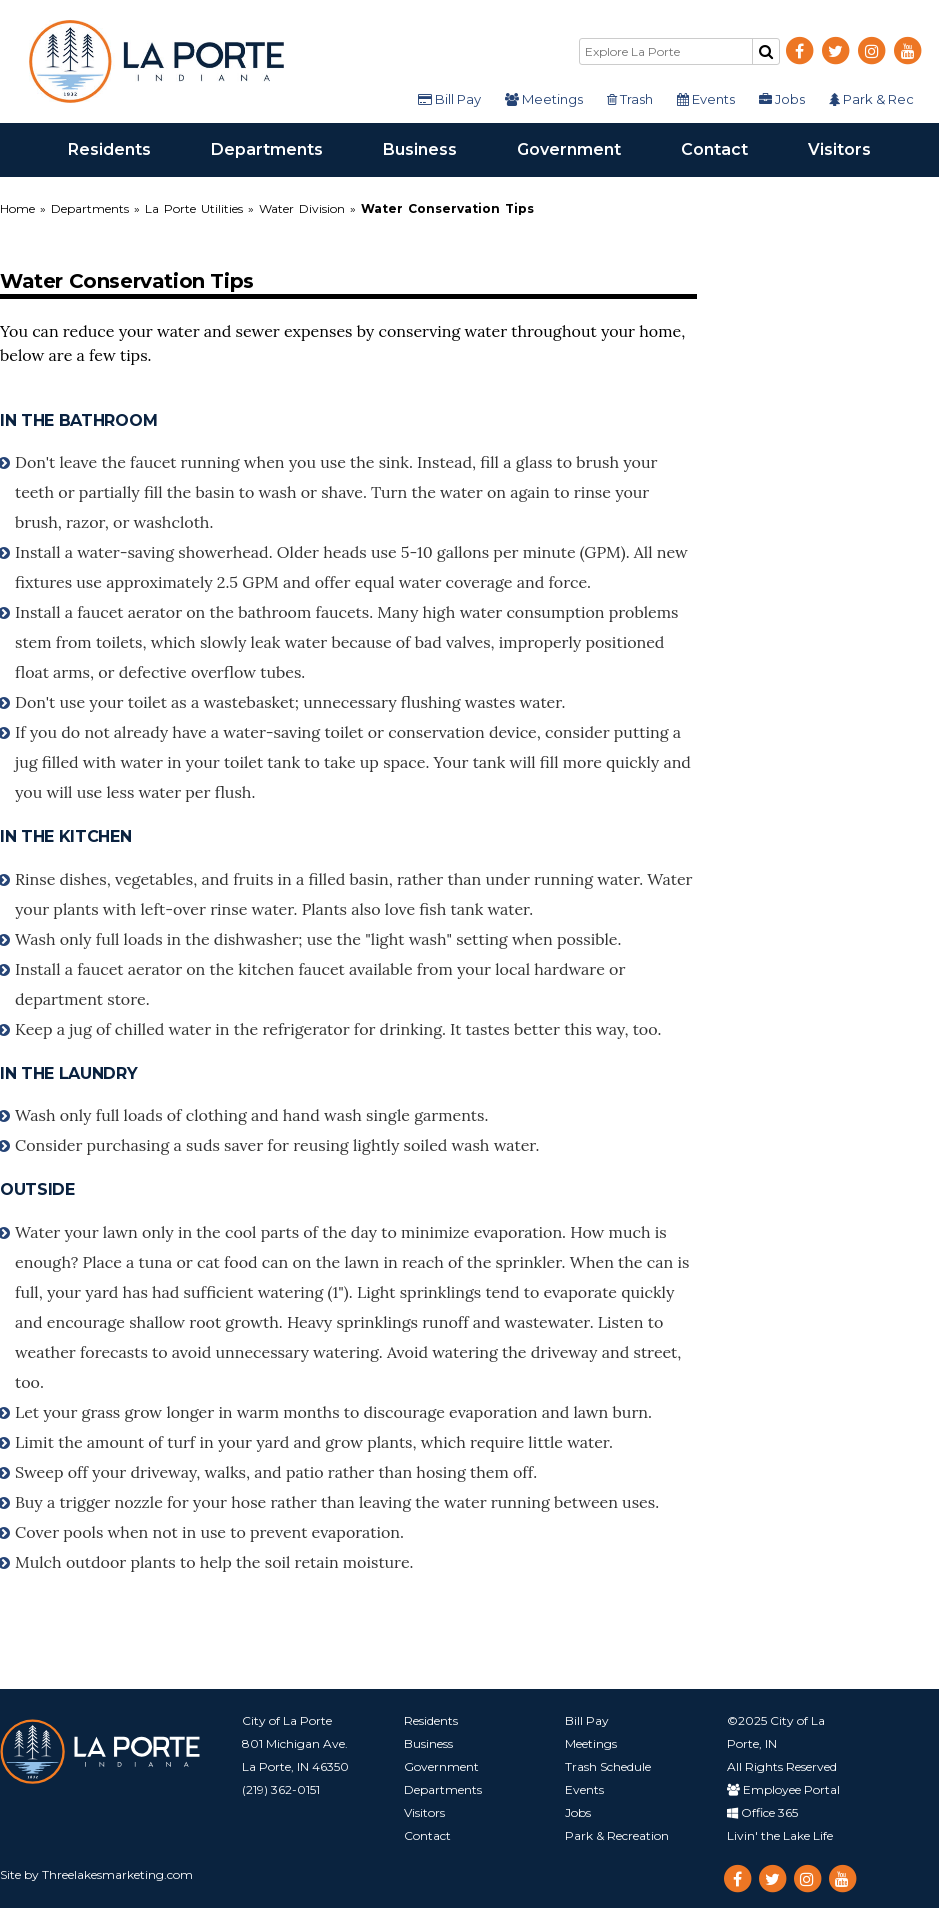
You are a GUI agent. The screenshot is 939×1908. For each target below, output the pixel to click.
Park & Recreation (617, 1835)
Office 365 (762, 1812)
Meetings (544, 99)
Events (706, 99)
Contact (729, 148)
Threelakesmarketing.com (117, 1874)
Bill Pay (449, 99)
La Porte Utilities (194, 208)
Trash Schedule (608, 1766)
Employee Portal (783, 1789)
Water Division (302, 208)
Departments (282, 148)
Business (435, 148)
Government (584, 148)
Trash (630, 99)
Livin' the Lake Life (780, 1835)
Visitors (854, 148)
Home (20, 208)
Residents (124, 148)
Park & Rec (871, 99)
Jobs (782, 99)
